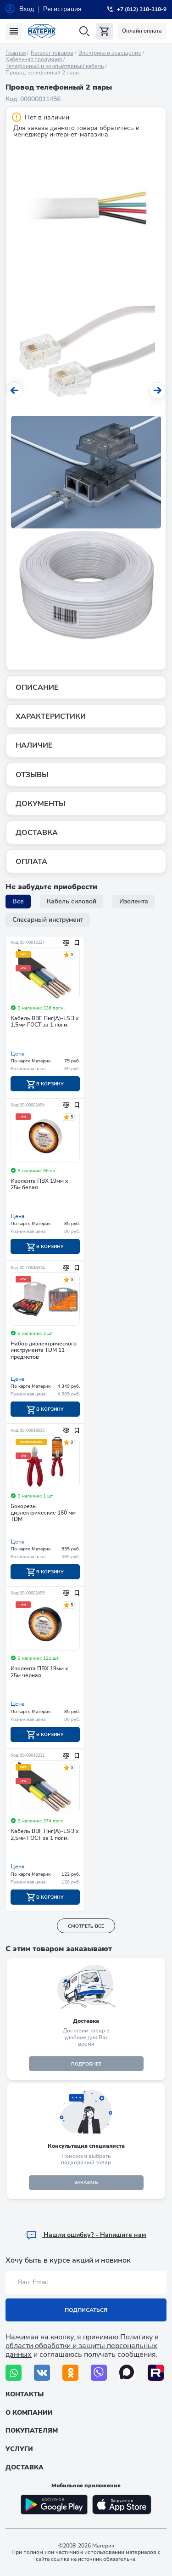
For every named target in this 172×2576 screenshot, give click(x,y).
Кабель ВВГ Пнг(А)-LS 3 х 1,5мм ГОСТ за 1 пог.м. (45, 1021)
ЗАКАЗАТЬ (86, 2182)
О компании (29, 2412)
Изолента (133, 901)
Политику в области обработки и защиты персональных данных (82, 2346)
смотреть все (86, 1926)
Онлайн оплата (142, 30)
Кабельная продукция (34, 59)
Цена (18, 1053)
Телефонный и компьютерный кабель (55, 66)
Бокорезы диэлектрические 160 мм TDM (43, 1513)
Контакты (25, 2394)
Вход (26, 9)
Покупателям (32, 2430)
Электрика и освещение (109, 53)
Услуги (19, 2449)
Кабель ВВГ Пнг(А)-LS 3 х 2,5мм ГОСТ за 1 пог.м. (45, 1834)
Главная (16, 53)
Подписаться (86, 2310)
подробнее (86, 2064)
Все (18, 901)
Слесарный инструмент (47, 919)
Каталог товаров (52, 53)
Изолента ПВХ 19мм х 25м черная (39, 1672)
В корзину (45, 1084)
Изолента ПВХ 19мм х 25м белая (39, 1184)
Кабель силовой (71, 901)
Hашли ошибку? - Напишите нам (86, 2234)
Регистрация (62, 9)
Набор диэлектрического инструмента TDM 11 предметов (44, 1350)
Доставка (25, 2467)
